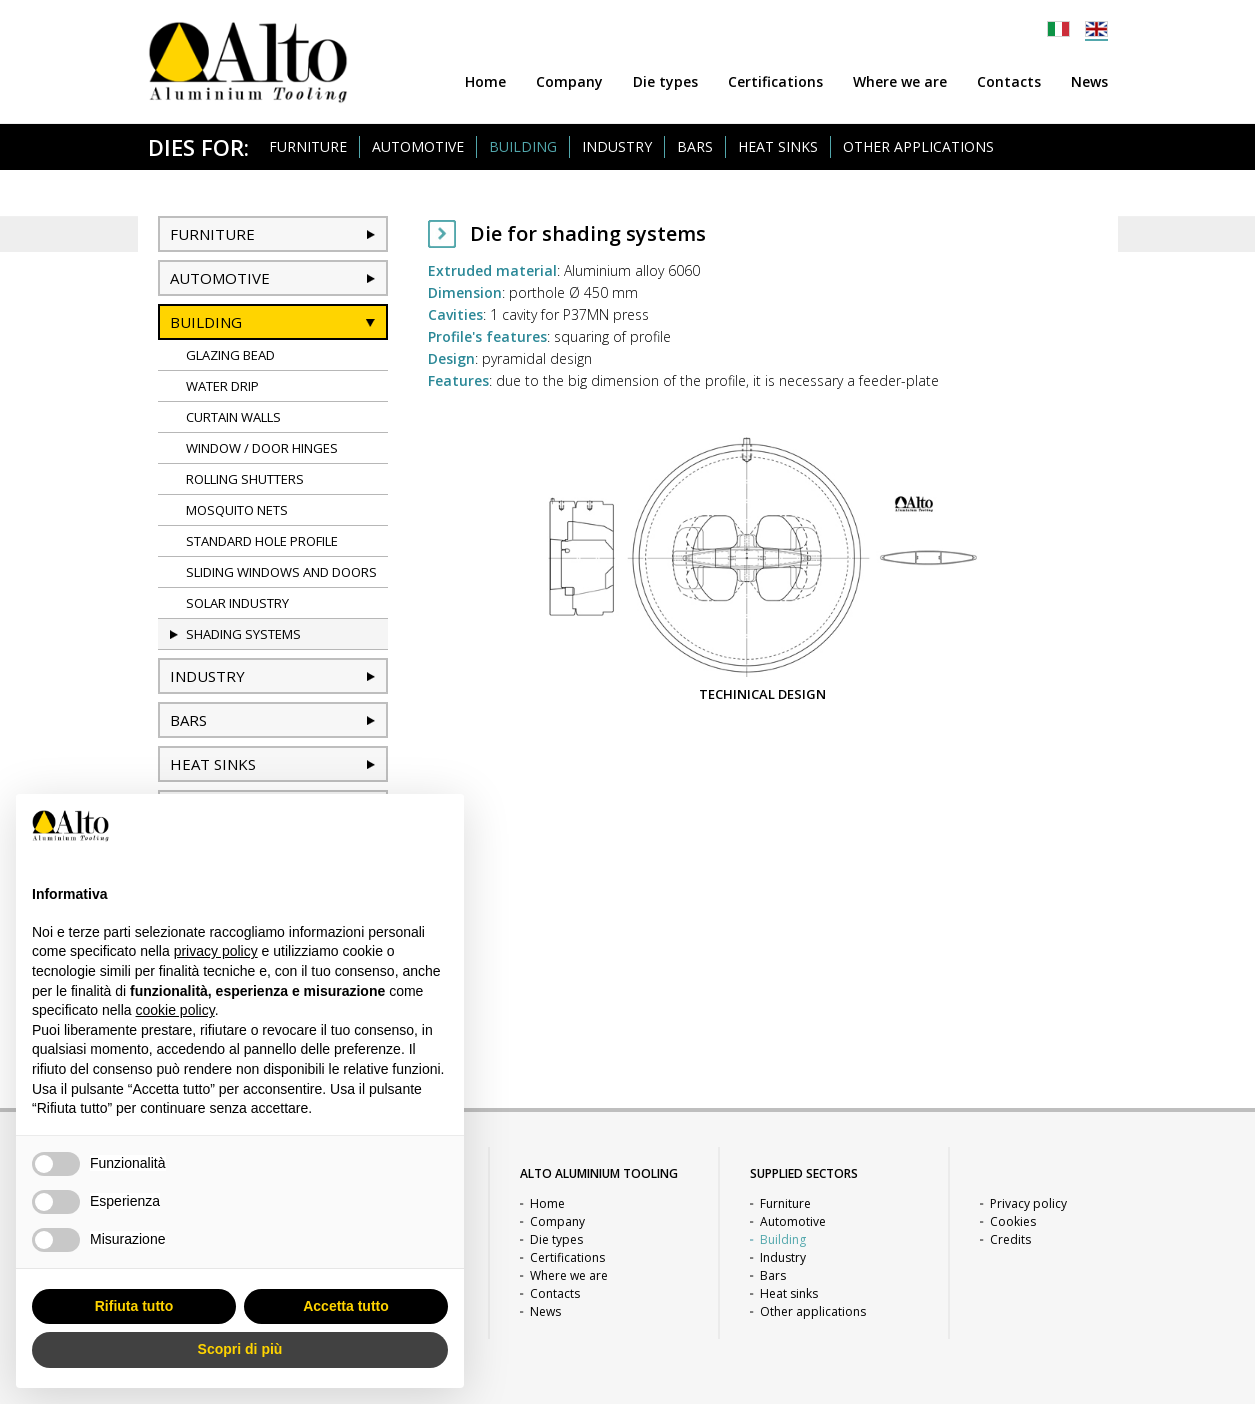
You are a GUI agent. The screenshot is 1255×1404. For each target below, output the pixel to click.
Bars (695, 146)
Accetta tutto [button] (346, 1306)
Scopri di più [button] (240, 1349)
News (1089, 81)
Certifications (775, 81)
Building (523, 146)
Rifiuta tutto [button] (134, 1306)
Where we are (900, 81)
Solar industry (237, 603)
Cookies (1013, 1221)
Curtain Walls (233, 417)
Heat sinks (778, 146)
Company (569, 81)
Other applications (918, 146)
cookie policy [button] (175, 1010)
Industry (617, 146)
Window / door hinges (262, 448)
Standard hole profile (262, 541)
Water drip (222, 386)
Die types (665, 81)
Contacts (1009, 81)
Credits (1010, 1239)
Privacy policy (1028, 1203)
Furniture (308, 146)
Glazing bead (230, 355)
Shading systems (243, 634)
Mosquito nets (237, 510)
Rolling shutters (245, 479)
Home (485, 81)
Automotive (418, 146)
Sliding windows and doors (281, 572)
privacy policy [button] (216, 951)
